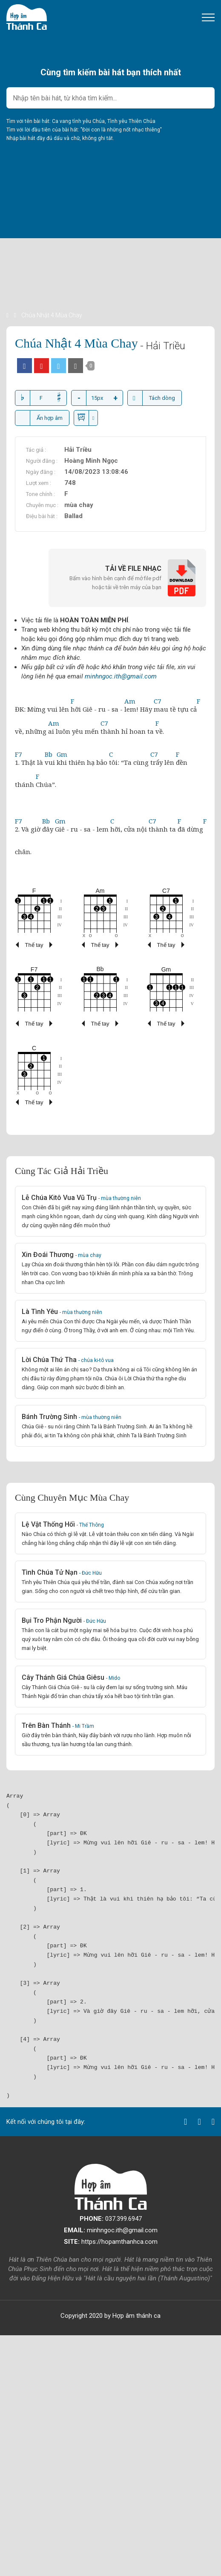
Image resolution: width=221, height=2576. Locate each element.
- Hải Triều (162, 346)
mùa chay (78, 505)
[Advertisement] (110, 251)
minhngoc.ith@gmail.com (121, 676)
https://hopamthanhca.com (111, 2241)
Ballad (73, 516)
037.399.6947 (111, 2219)
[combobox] (110, 97)
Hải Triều (78, 449)
